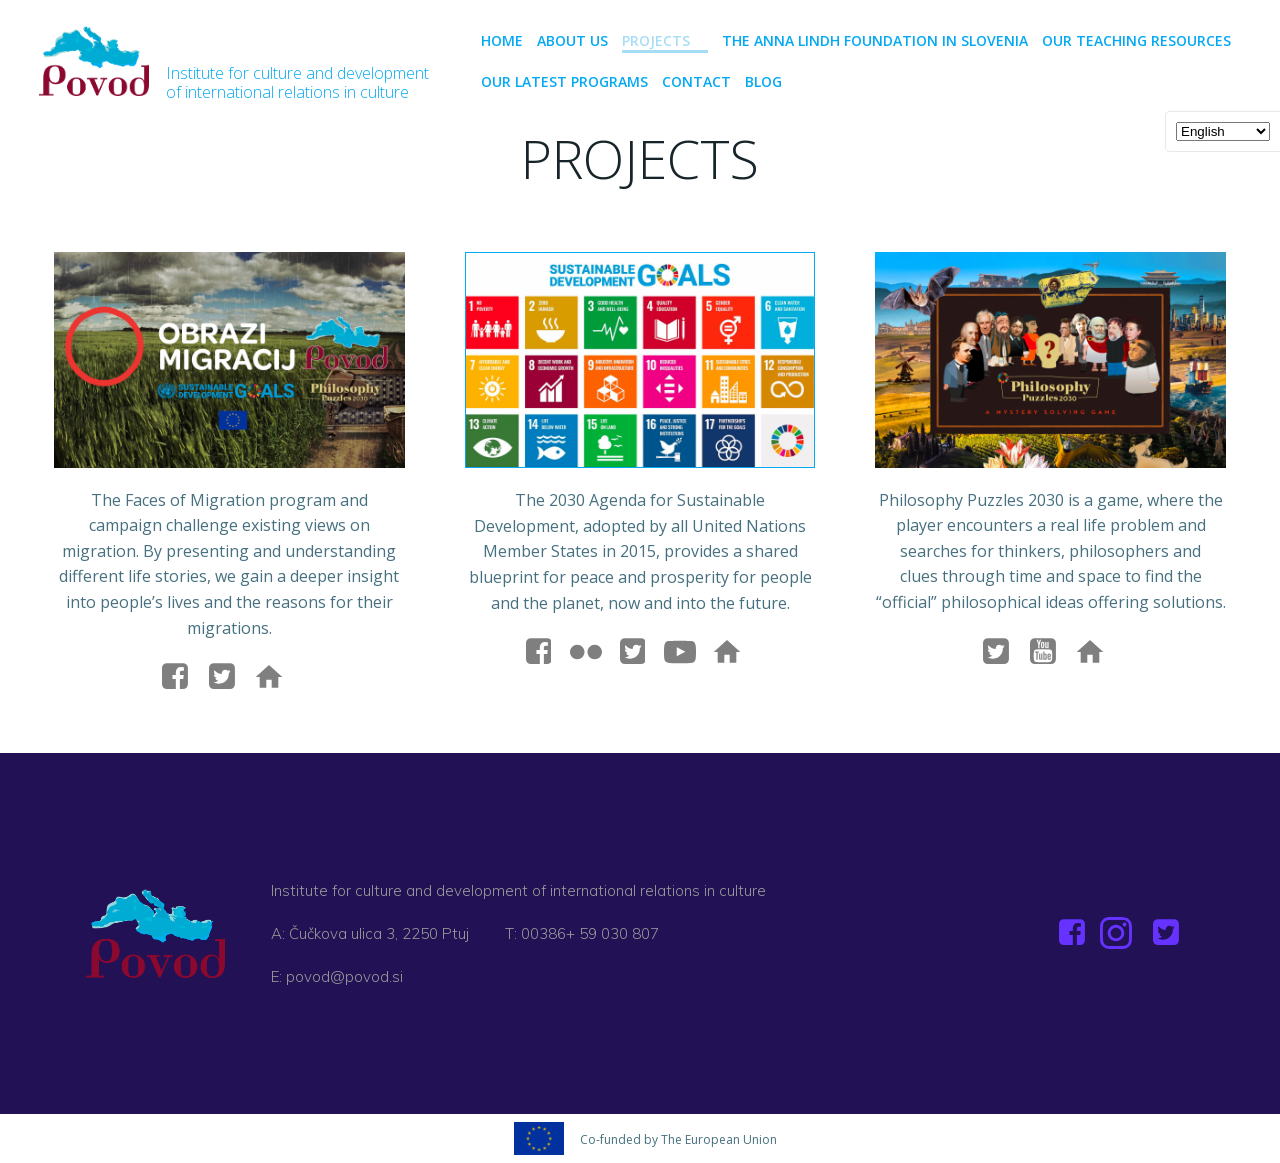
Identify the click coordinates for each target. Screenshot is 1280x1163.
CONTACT (696, 81)
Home (502, 40)
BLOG (763, 81)
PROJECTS (665, 40)
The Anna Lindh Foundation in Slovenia (875, 40)
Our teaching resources (1136, 40)
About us (572, 40)
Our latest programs (564, 81)
